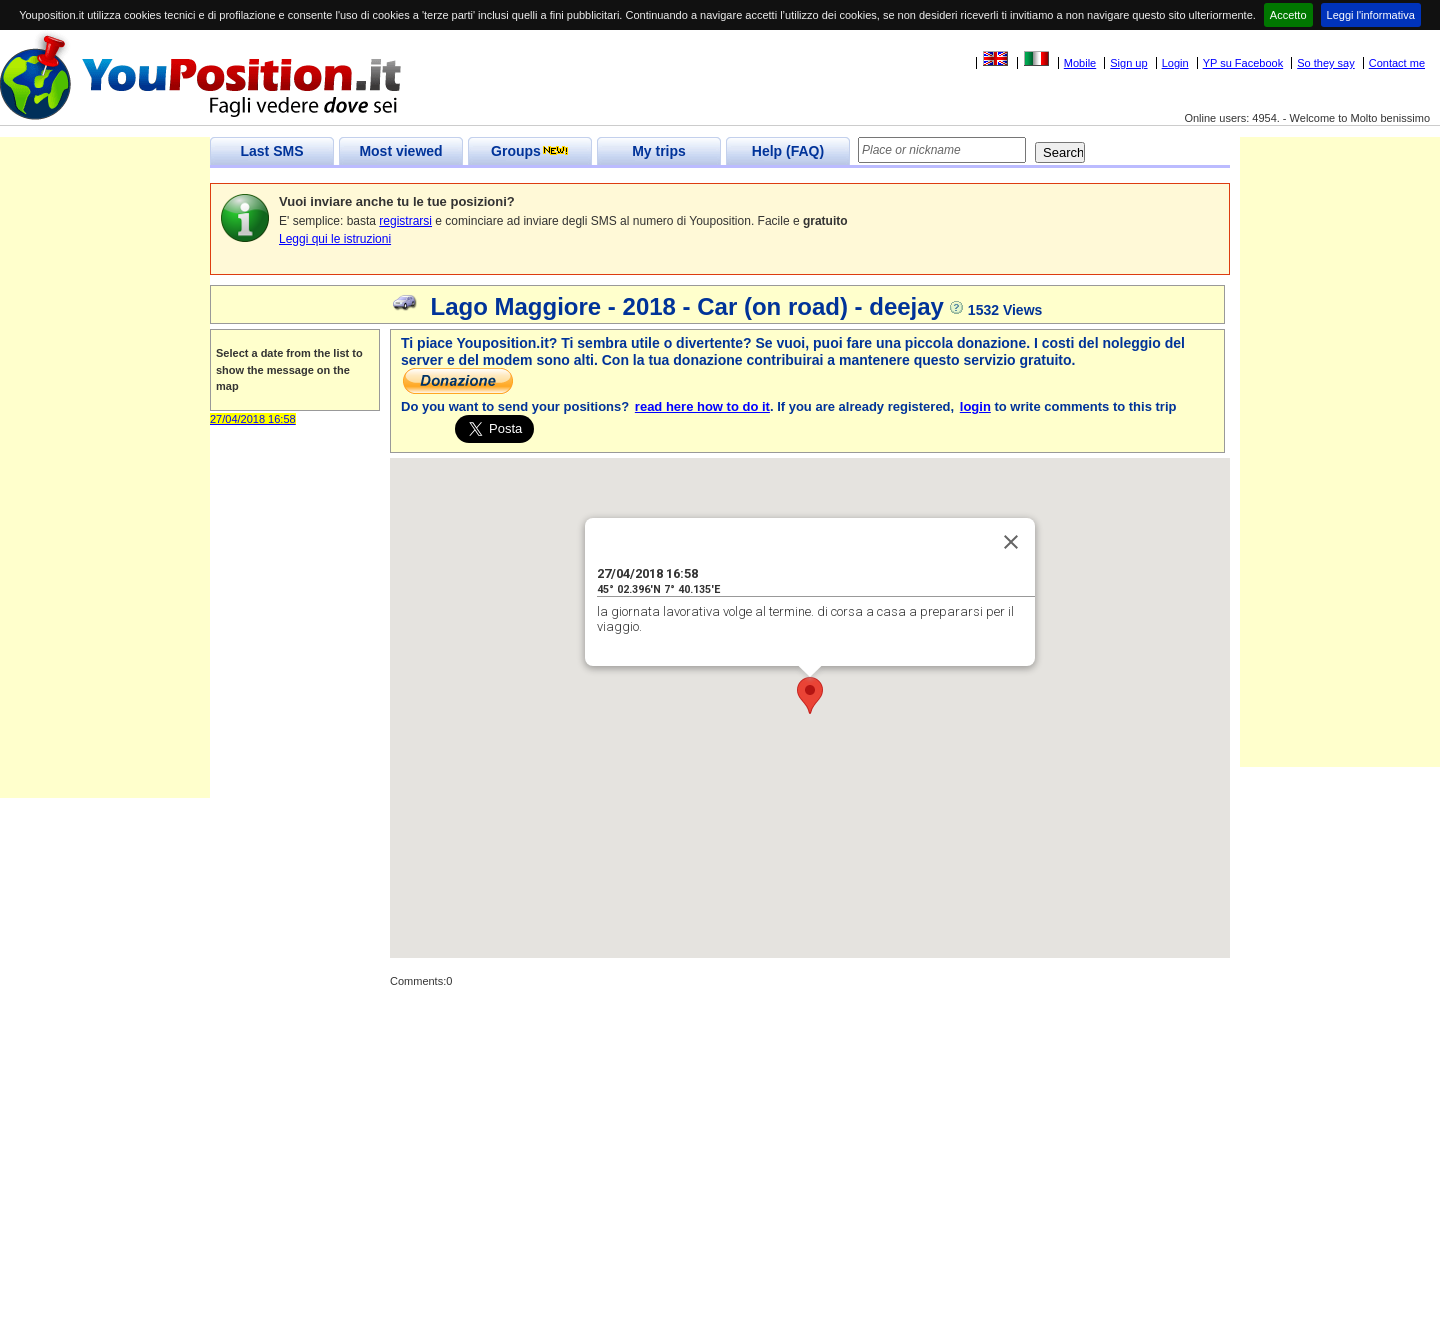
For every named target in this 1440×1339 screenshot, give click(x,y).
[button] (810, 695)
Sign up (1128, 63)
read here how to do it (702, 406)
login (975, 406)
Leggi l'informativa (1371, 15)
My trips (659, 151)
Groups (530, 151)
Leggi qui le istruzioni (335, 239)
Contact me (1397, 63)
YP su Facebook (1243, 63)
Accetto (1288, 15)
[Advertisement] (105, 498)
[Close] (1011, 542)
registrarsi (405, 221)
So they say (1325, 63)
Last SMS (271, 151)
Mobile (1080, 63)
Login (1175, 63)
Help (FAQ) (788, 151)
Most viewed (400, 151)
